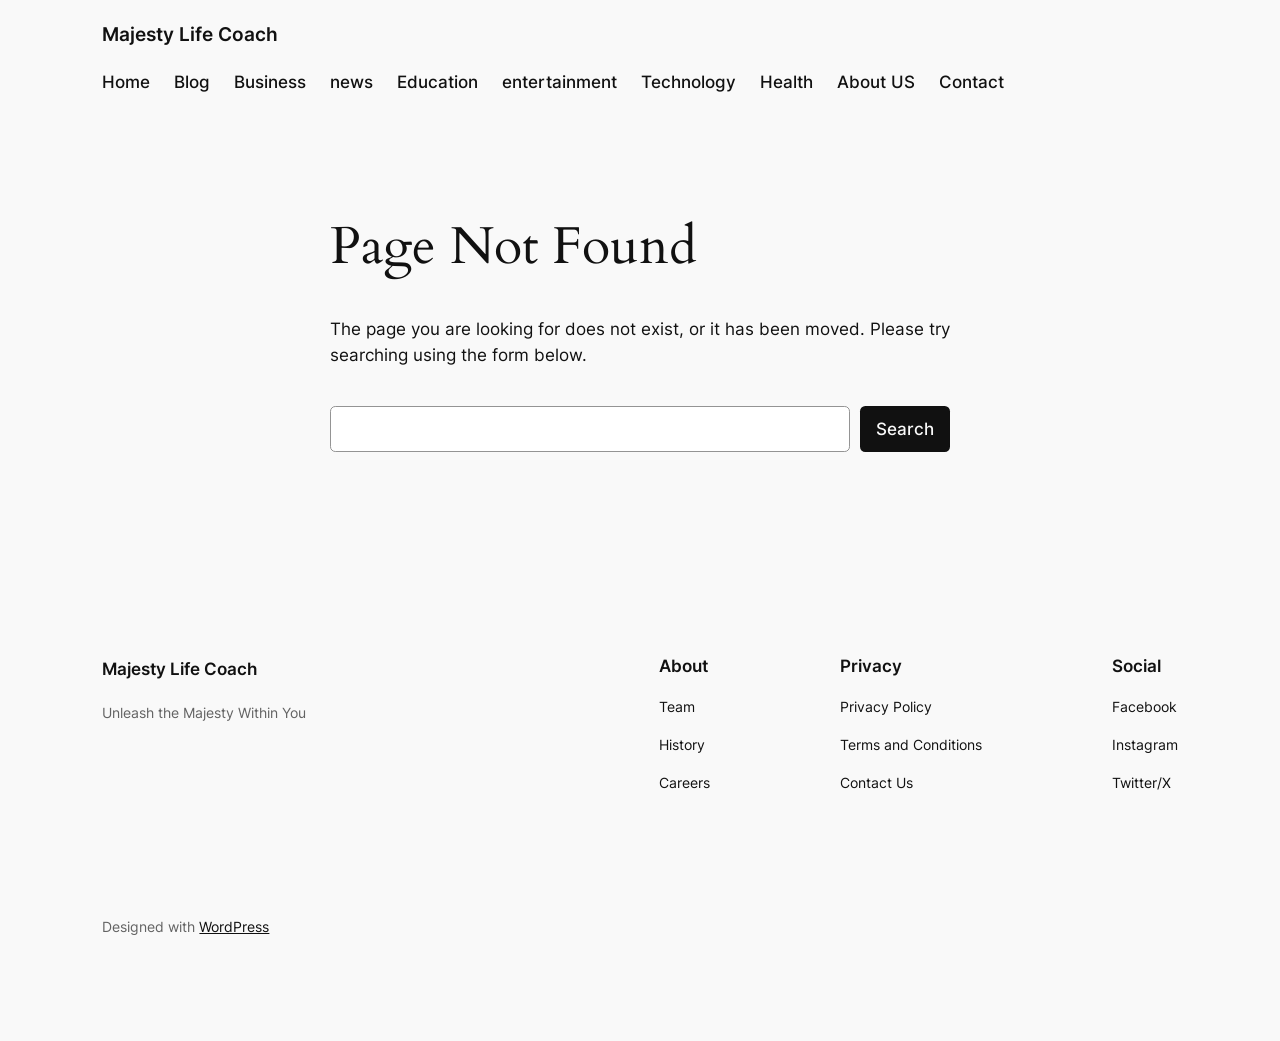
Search (905, 429)
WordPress (234, 926)
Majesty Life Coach (190, 34)
